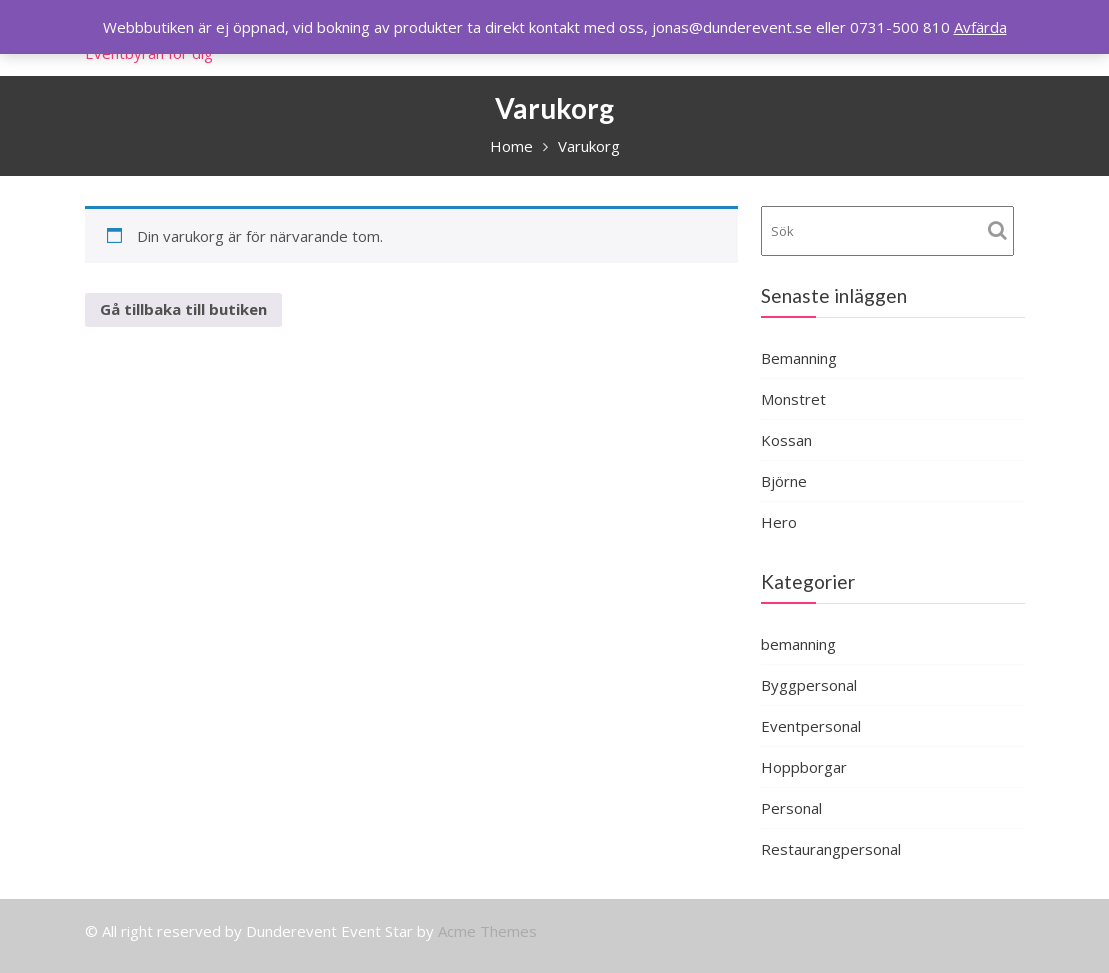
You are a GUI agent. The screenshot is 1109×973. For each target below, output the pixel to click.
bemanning (798, 644)
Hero (779, 522)
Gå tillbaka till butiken (183, 309)
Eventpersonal (811, 726)
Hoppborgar (804, 767)
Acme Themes (487, 931)
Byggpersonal (809, 685)
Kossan (786, 440)
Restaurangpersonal (831, 849)
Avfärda (980, 27)
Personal (791, 808)
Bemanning (799, 358)
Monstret (793, 399)
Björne (784, 481)
